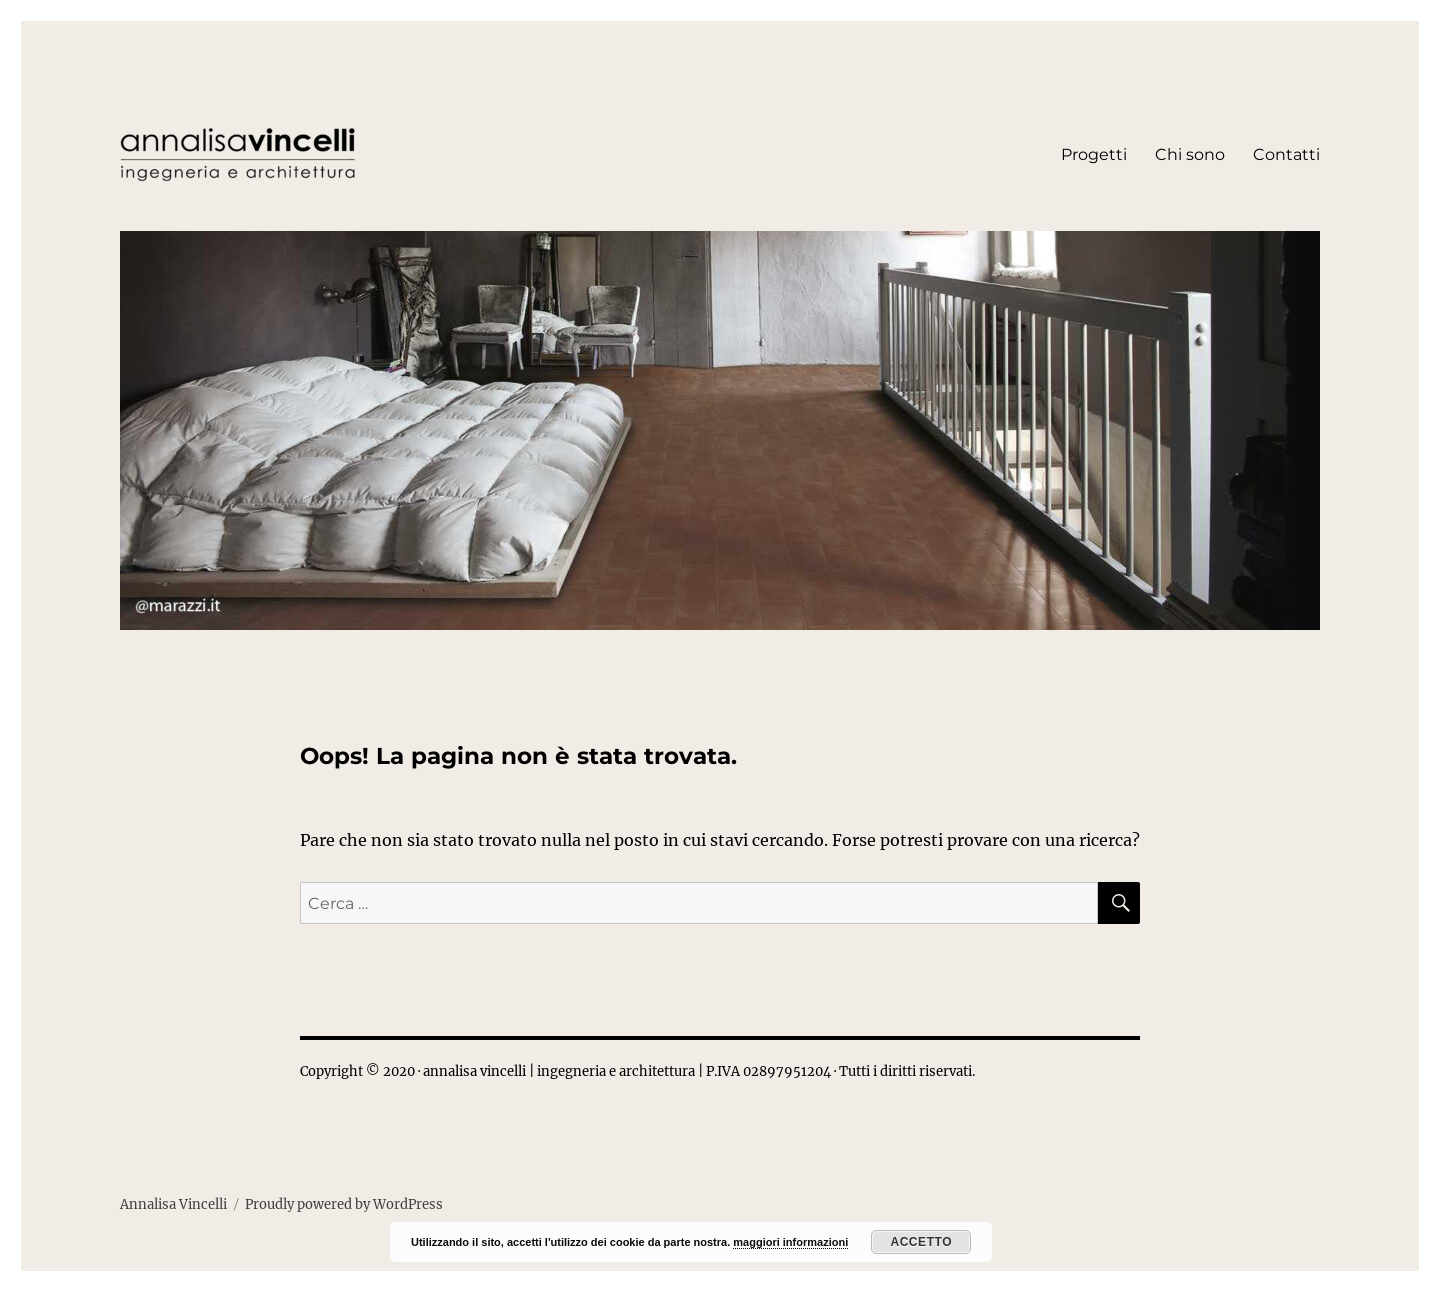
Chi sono (1190, 154)
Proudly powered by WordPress (344, 1204)
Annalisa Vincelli (173, 1204)
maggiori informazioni (790, 1242)
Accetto (921, 1242)
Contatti (1286, 154)
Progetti (1094, 154)
